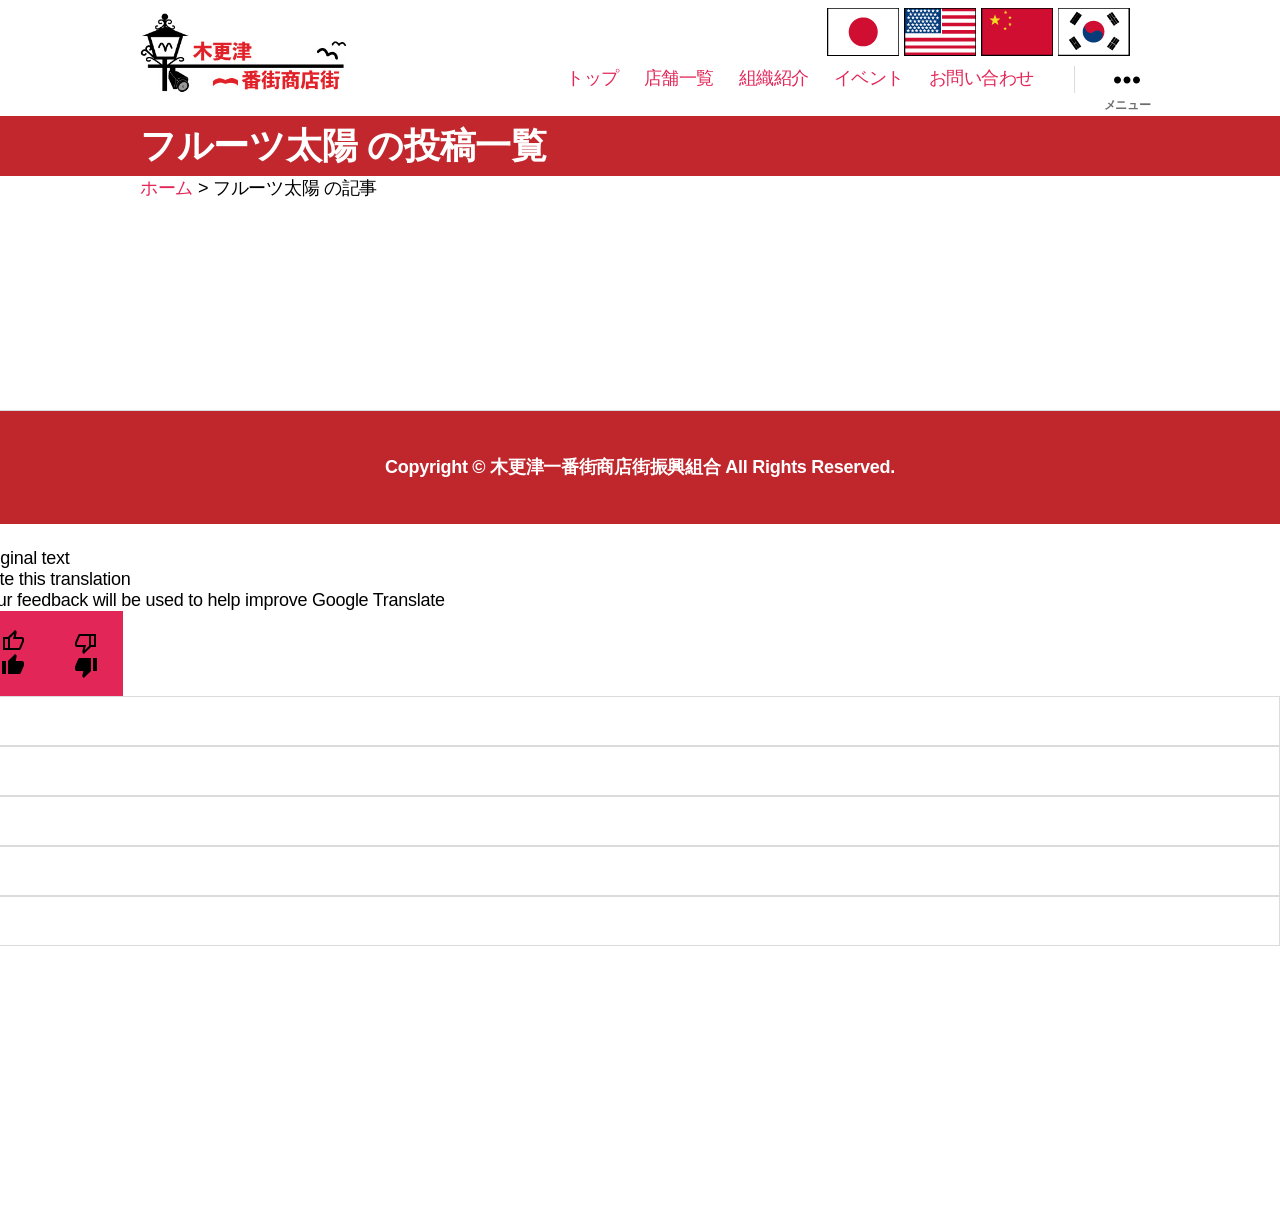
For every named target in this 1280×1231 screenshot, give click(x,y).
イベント (869, 98)
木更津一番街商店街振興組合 (605, 506)
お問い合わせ (981, 98)
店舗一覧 (679, 98)
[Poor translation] (86, 692)
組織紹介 (774, 98)
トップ (592, 98)
